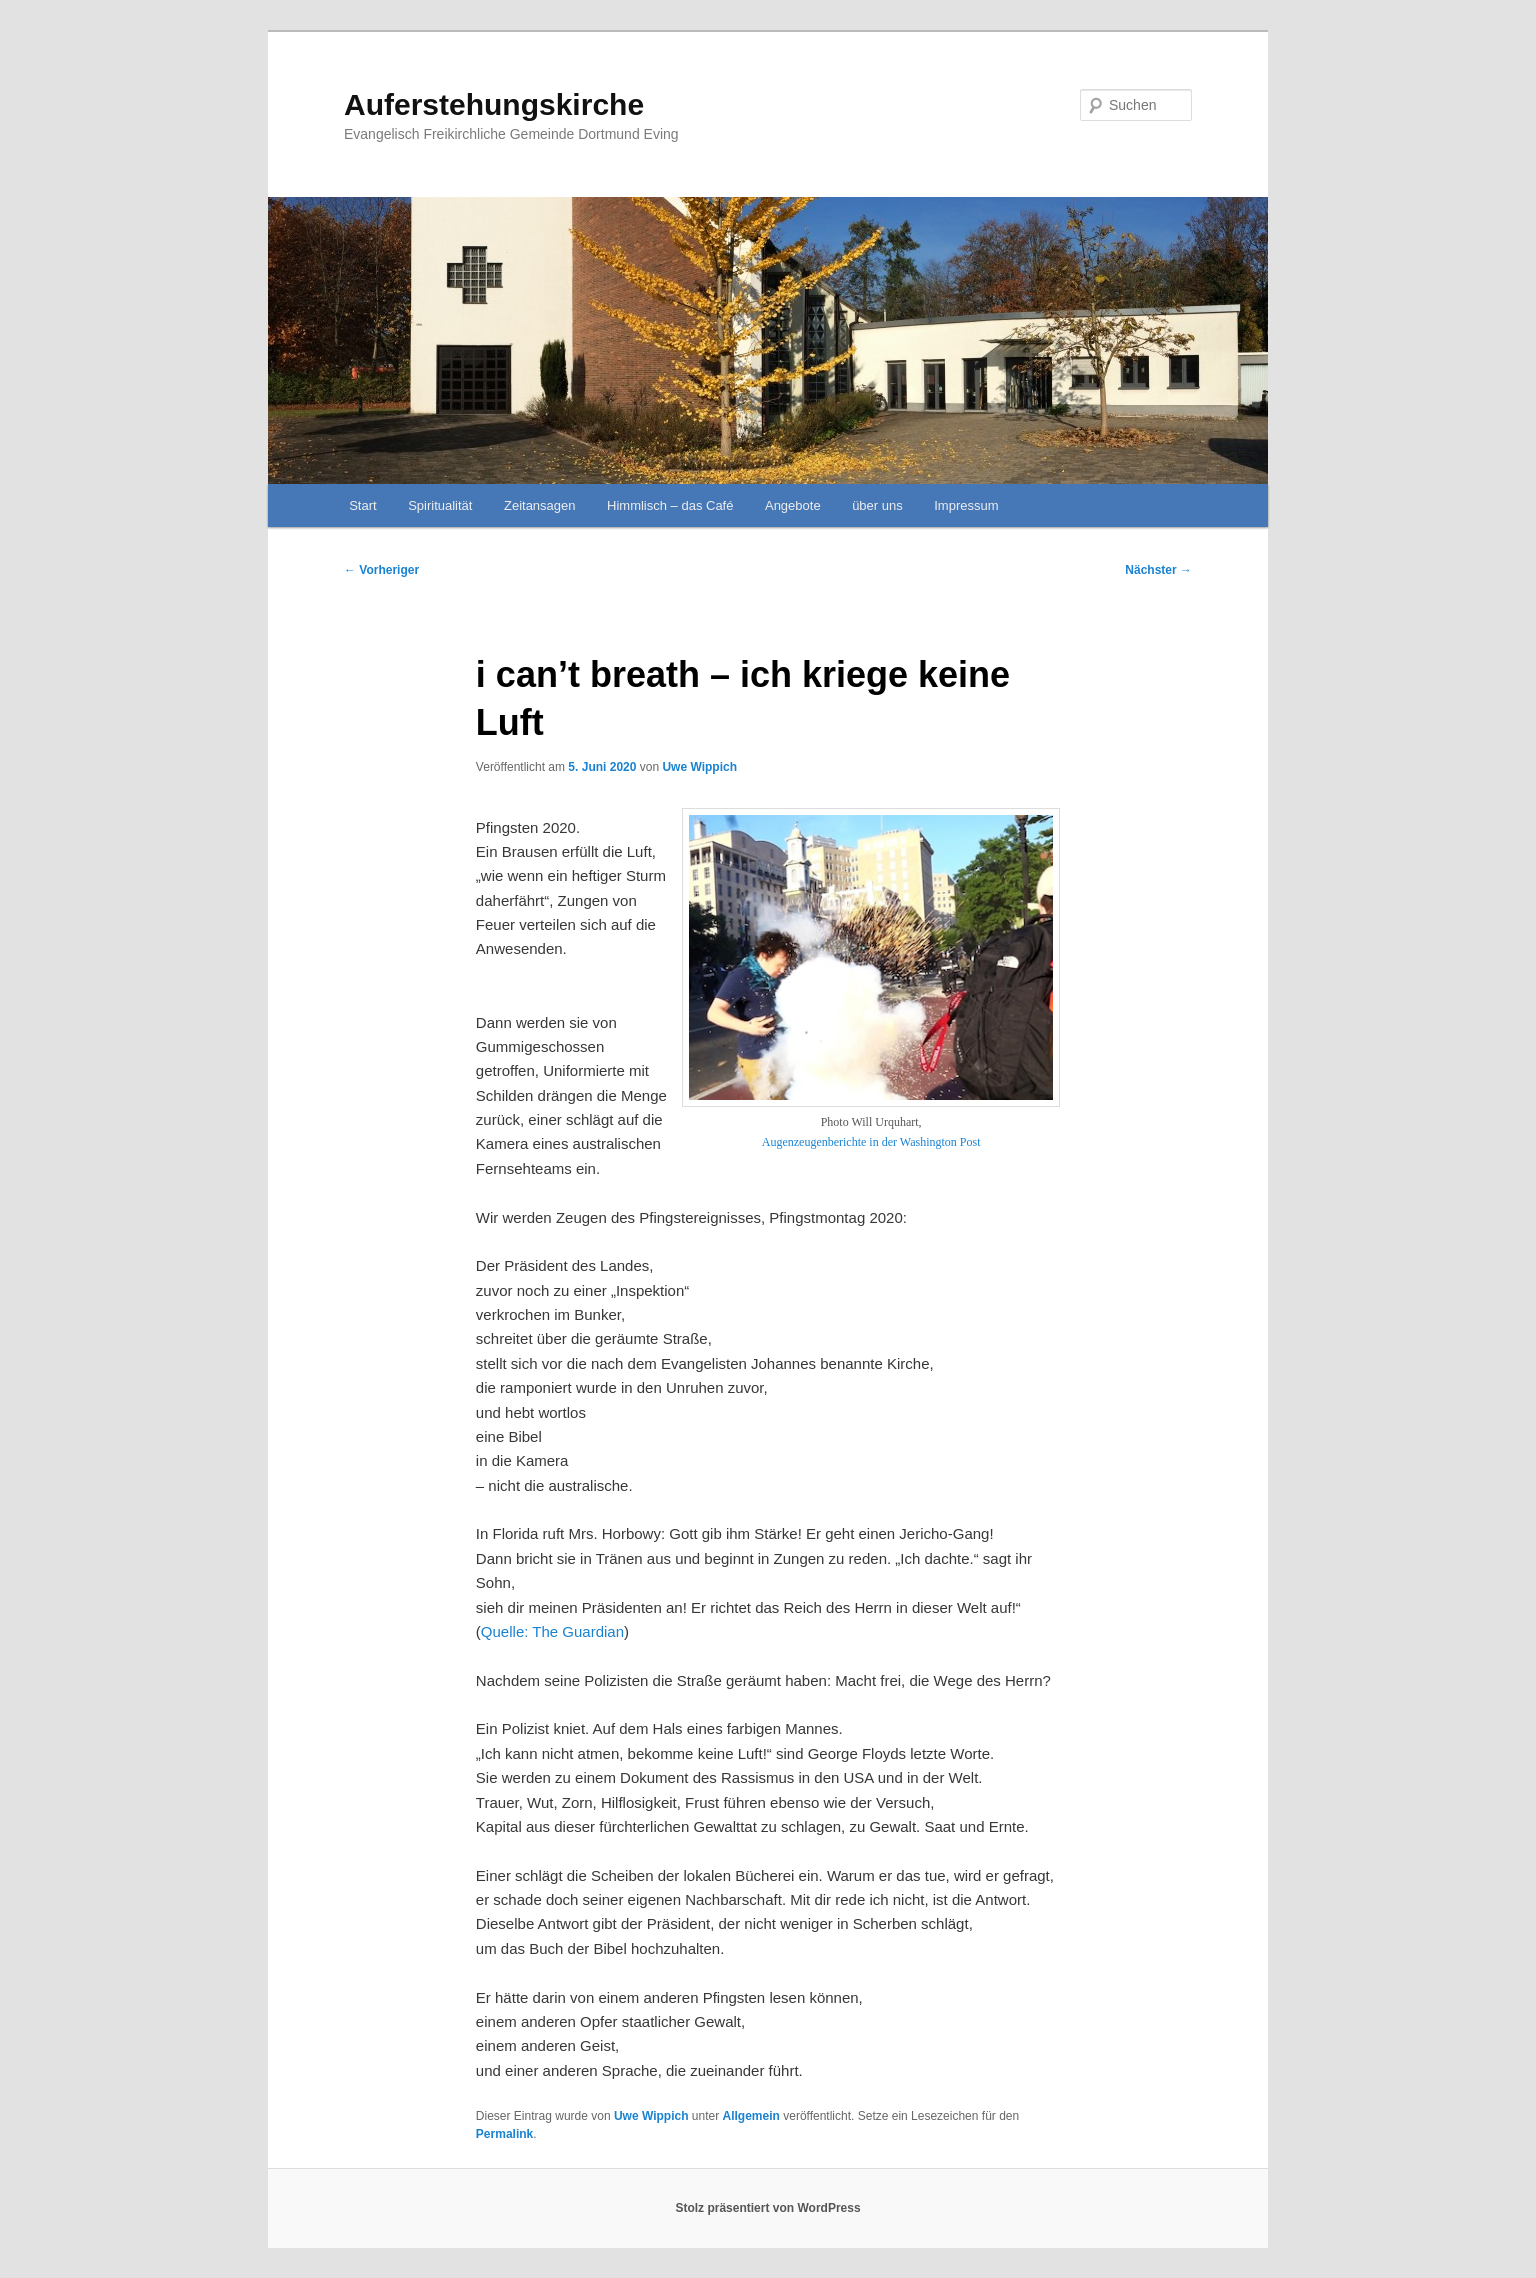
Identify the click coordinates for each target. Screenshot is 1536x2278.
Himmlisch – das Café (670, 505)
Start (362, 505)
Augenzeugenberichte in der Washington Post (871, 1142)
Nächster (1158, 570)
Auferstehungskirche (494, 104)
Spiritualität (440, 505)
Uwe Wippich (699, 767)
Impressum (966, 505)
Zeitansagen (540, 505)
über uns (877, 505)
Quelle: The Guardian (552, 1631)
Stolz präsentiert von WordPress (767, 2208)
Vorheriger (381, 570)
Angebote (793, 505)
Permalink (504, 2134)
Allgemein (751, 2116)
